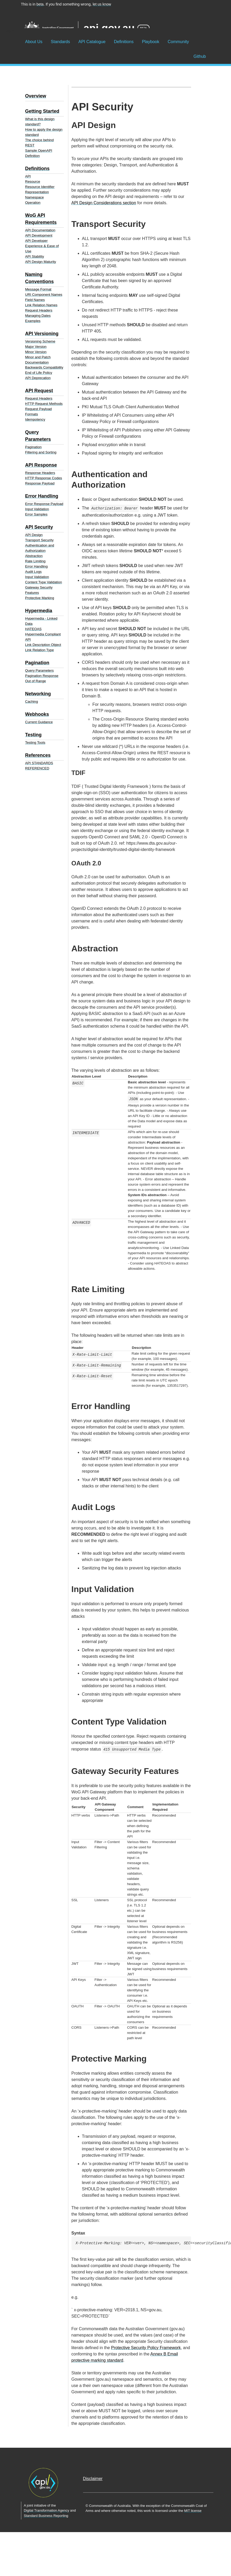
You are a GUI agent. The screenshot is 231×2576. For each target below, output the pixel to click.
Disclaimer (93, 2478)
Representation (37, 192)
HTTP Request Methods (44, 404)
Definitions (124, 41)
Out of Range (35, 681)
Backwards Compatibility (44, 367)
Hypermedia (38, 610)
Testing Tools (35, 742)
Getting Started (42, 111)
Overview (35, 96)
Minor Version (36, 352)
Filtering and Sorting (41, 452)
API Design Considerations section (103, 203)
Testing (33, 734)
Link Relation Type (39, 650)
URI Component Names (43, 295)
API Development (39, 235)
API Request (39, 390)
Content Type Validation (43, 582)
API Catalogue (91, 41)
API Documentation (40, 230)
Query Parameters (39, 670)
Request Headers (39, 310)
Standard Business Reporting (46, 2516)
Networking (38, 693)
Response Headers (40, 473)
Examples (33, 321)
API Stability (34, 256)
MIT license (193, 2511)
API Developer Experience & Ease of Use (42, 246)
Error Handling (41, 496)
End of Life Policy (38, 373)
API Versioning (42, 333)
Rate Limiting (35, 561)
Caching (31, 701)
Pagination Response (42, 676)
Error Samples (36, 514)
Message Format (38, 289)
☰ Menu (7, 31)
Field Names (35, 300)
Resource (32, 181)
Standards (60, 41)
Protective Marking (39, 598)
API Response (41, 465)
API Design (34, 535)
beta (40, 4)
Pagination (33, 447)
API (28, 176)
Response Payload (40, 483)
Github (199, 56)
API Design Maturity (40, 262)
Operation (33, 203)
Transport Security (39, 540)
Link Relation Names (41, 305)
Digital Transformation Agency (46, 2510)
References (38, 755)
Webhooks (37, 714)
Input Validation (37, 509)
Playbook (150, 41)
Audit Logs (33, 572)
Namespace (34, 197)
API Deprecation (38, 378)
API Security (39, 527)
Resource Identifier (40, 187)
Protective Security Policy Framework (146, 2347)
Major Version (36, 347)
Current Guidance (39, 722)
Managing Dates (38, 316)
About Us (34, 41)
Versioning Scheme (40, 341)
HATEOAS (33, 629)
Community (178, 41)
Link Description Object (43, 645)
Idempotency (35, 419)
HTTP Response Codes (43, 478)
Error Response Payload (44, 504)
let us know (102, 4)
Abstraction (34, 556)
